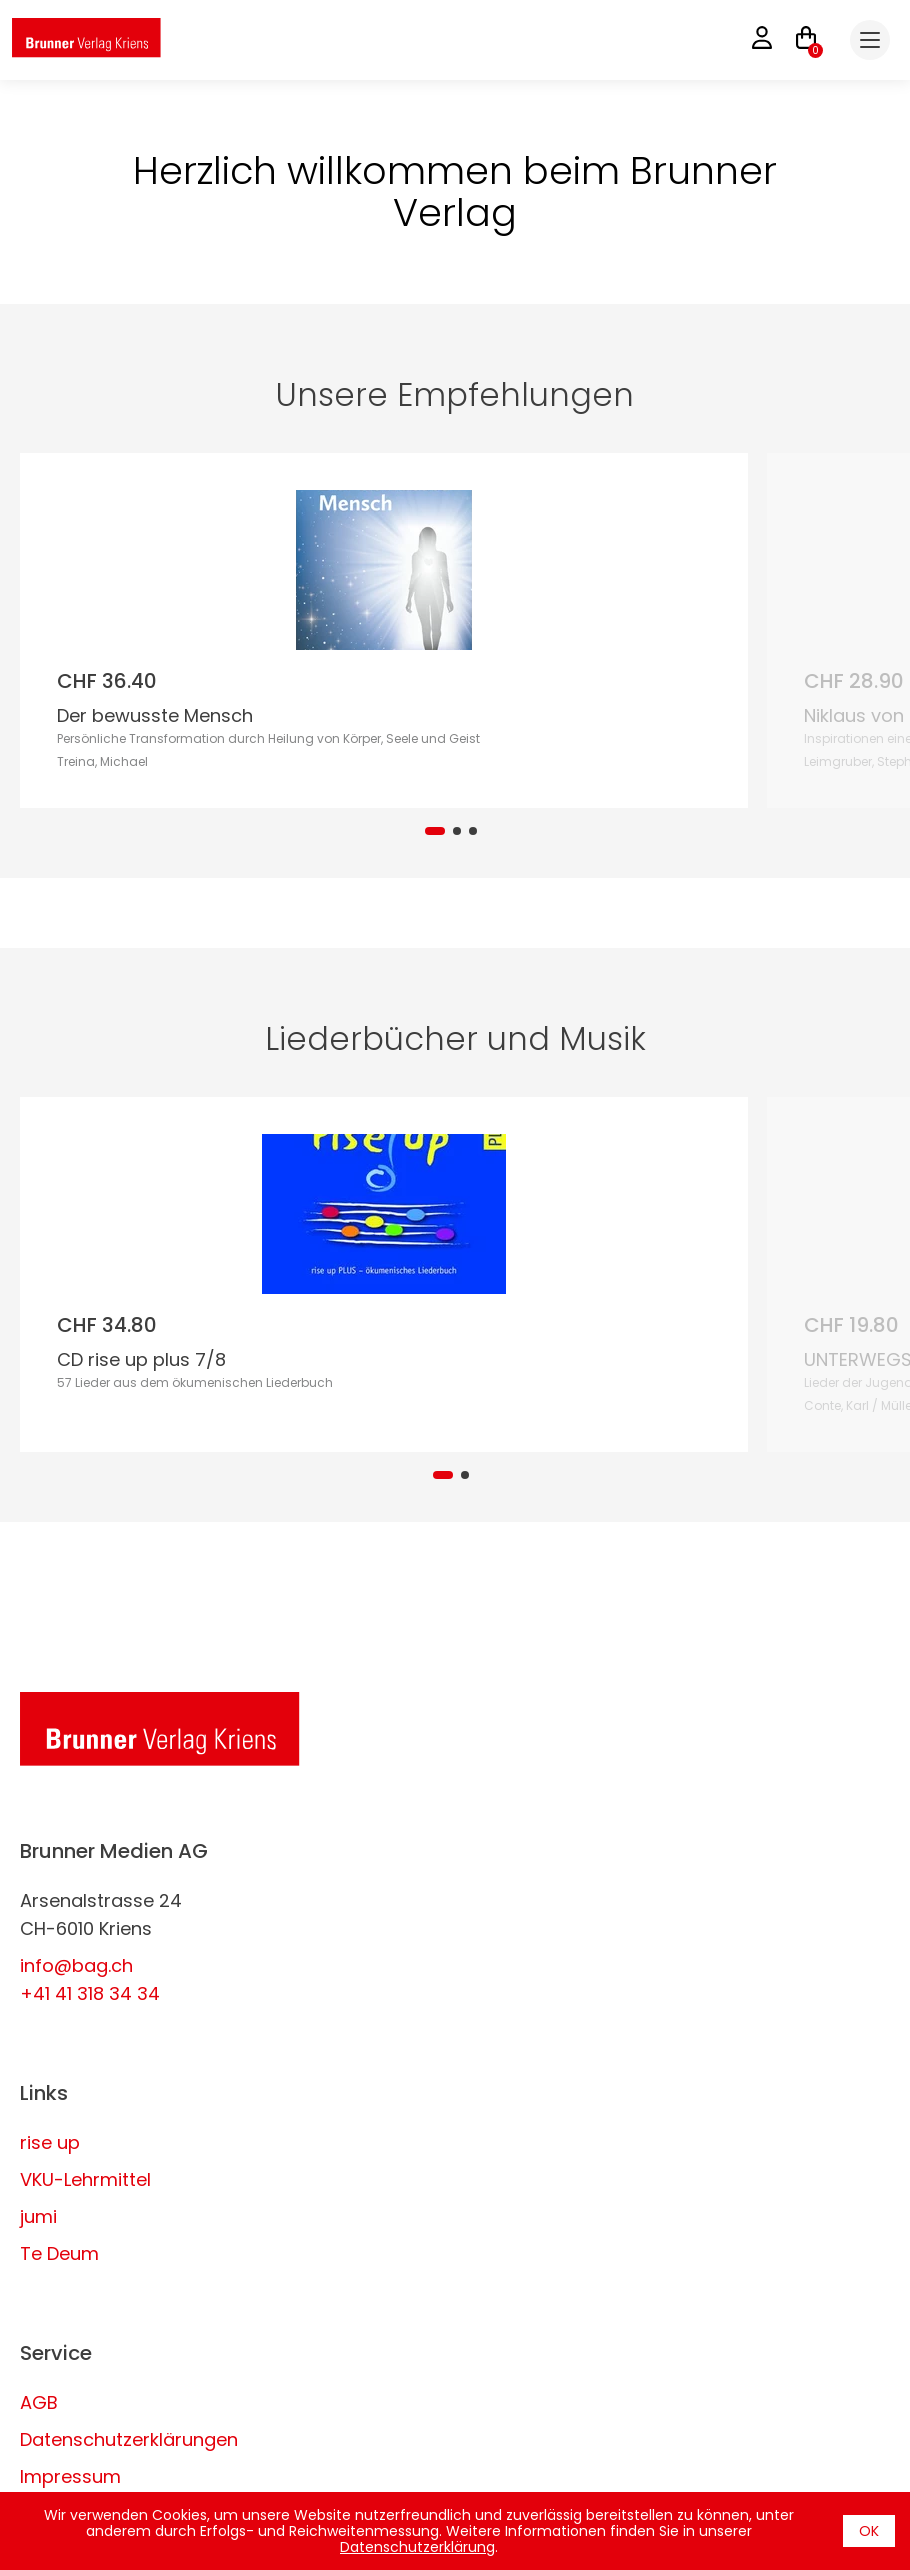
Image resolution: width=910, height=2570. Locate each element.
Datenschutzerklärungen (129, 2439)
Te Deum (59, 2253)
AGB (39, 2402)
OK (869, 2531)
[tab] (435, 831)
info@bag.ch (76, 1965)
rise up (50, 2142)
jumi (38, 2216)
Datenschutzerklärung (417, 2547)
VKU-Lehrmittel (85, 2179)
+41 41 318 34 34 (90, 1993)
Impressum (70, 2476)
